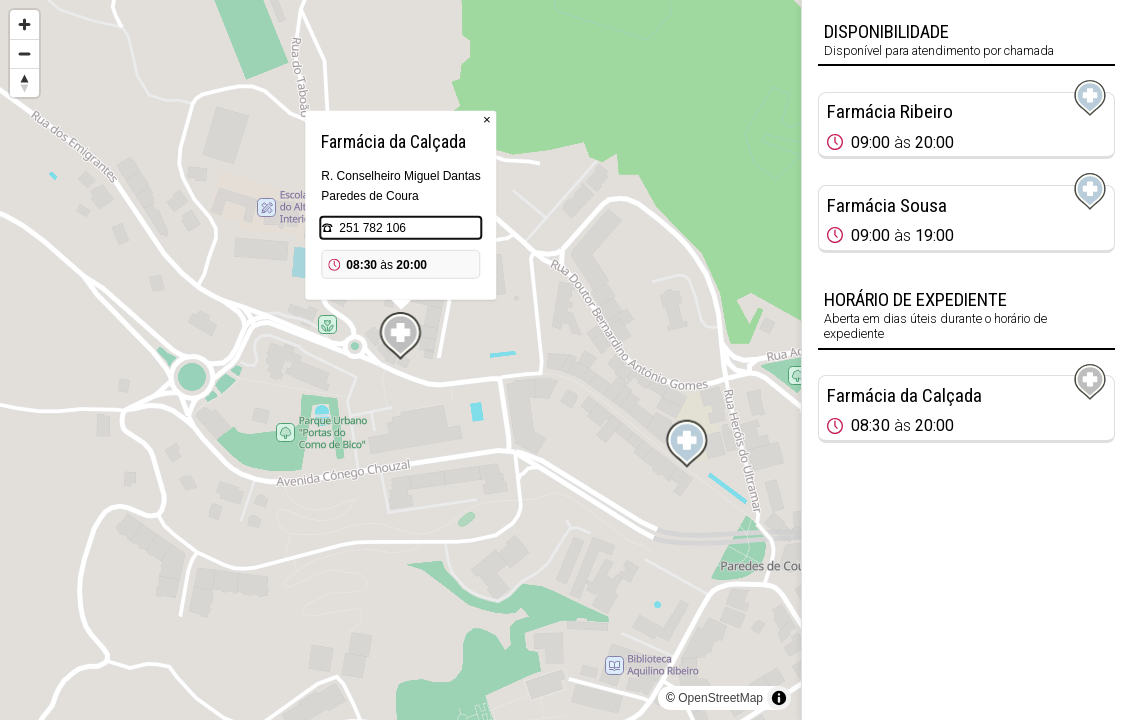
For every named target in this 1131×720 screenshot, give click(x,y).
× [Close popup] (487, 119)
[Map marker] (687, 444)
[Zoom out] (24, 53)
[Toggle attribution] (779, 698)
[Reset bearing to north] (24, 82)
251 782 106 (372, 228)
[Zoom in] (24, 24)
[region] (400, 360)
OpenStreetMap (720, 698)
